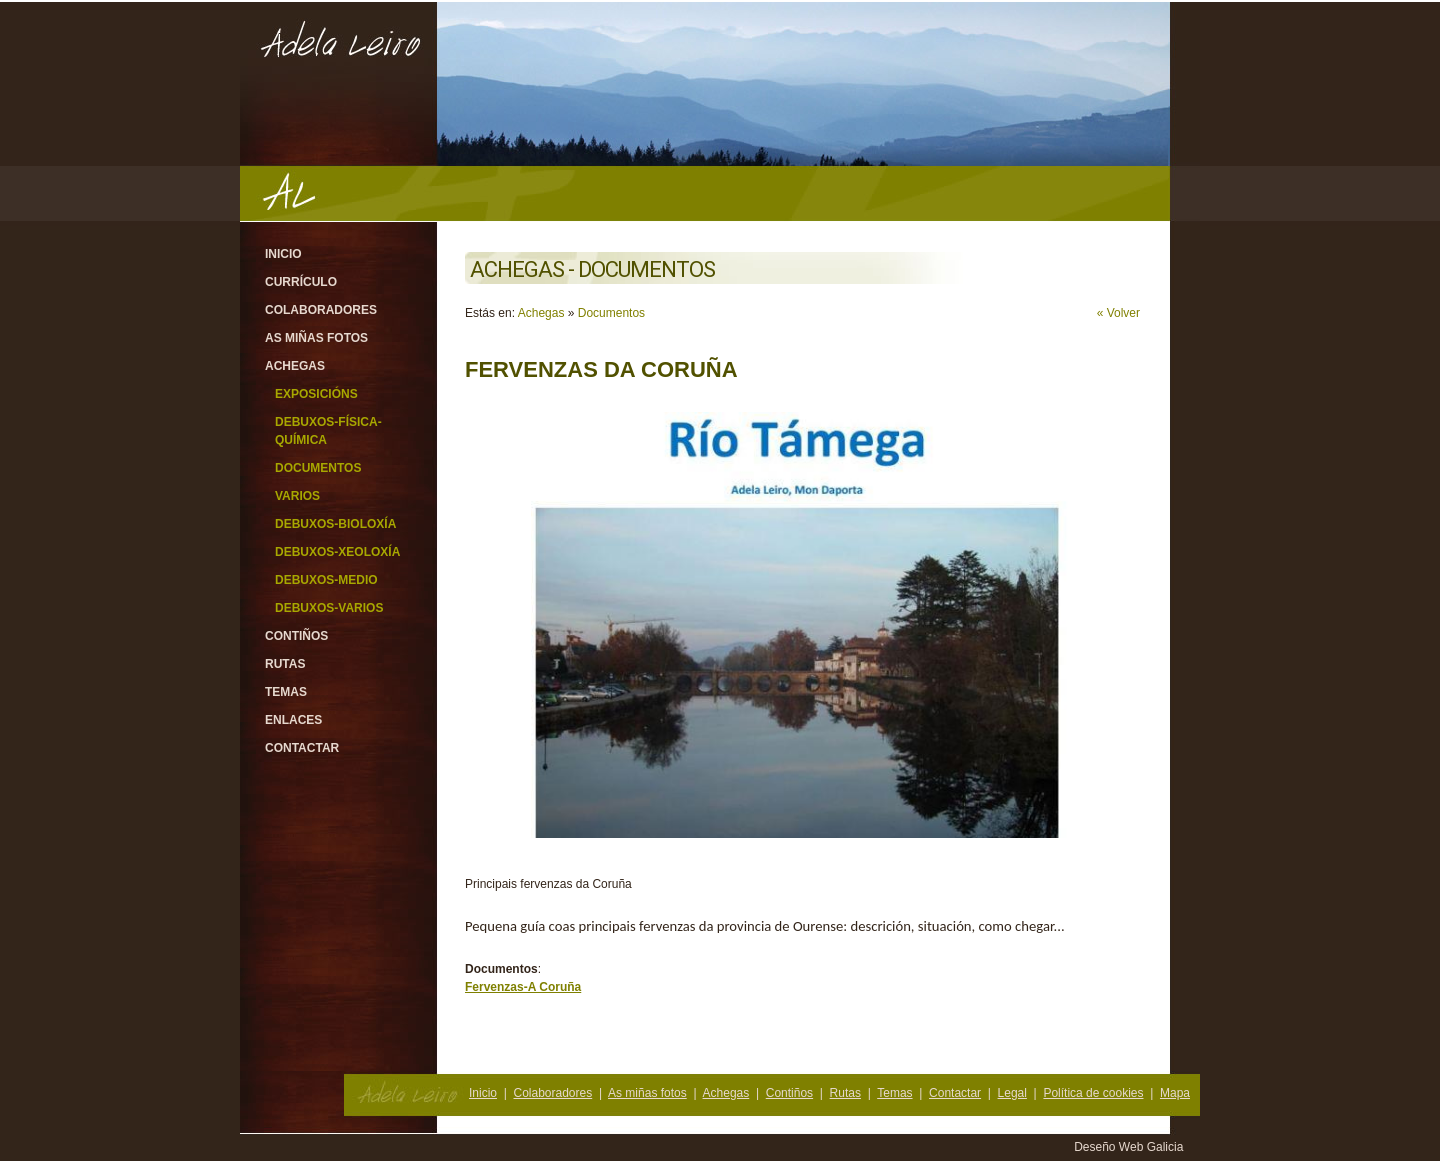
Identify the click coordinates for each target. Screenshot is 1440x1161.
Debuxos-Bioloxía (335, 524)
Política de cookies (1093, 1093)
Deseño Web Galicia (1130, 1147)
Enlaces (293, 720)
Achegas (295, 366)
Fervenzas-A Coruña (523, 987)
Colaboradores (321, 310)
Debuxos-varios (329, 608)
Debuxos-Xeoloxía (337, 552)
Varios (297, 496)
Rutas (285, 664)
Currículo (301, 282)
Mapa (1175, 1093)
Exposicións (316, 394)
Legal (1012, 1093)
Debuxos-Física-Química (328, 431)
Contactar (302, 748)
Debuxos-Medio (326, 580)
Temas (286, 692)
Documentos (318, 468)
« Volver (1118, 313)
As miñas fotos (316, 338)
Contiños (296, 636)
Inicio (283, 254)
